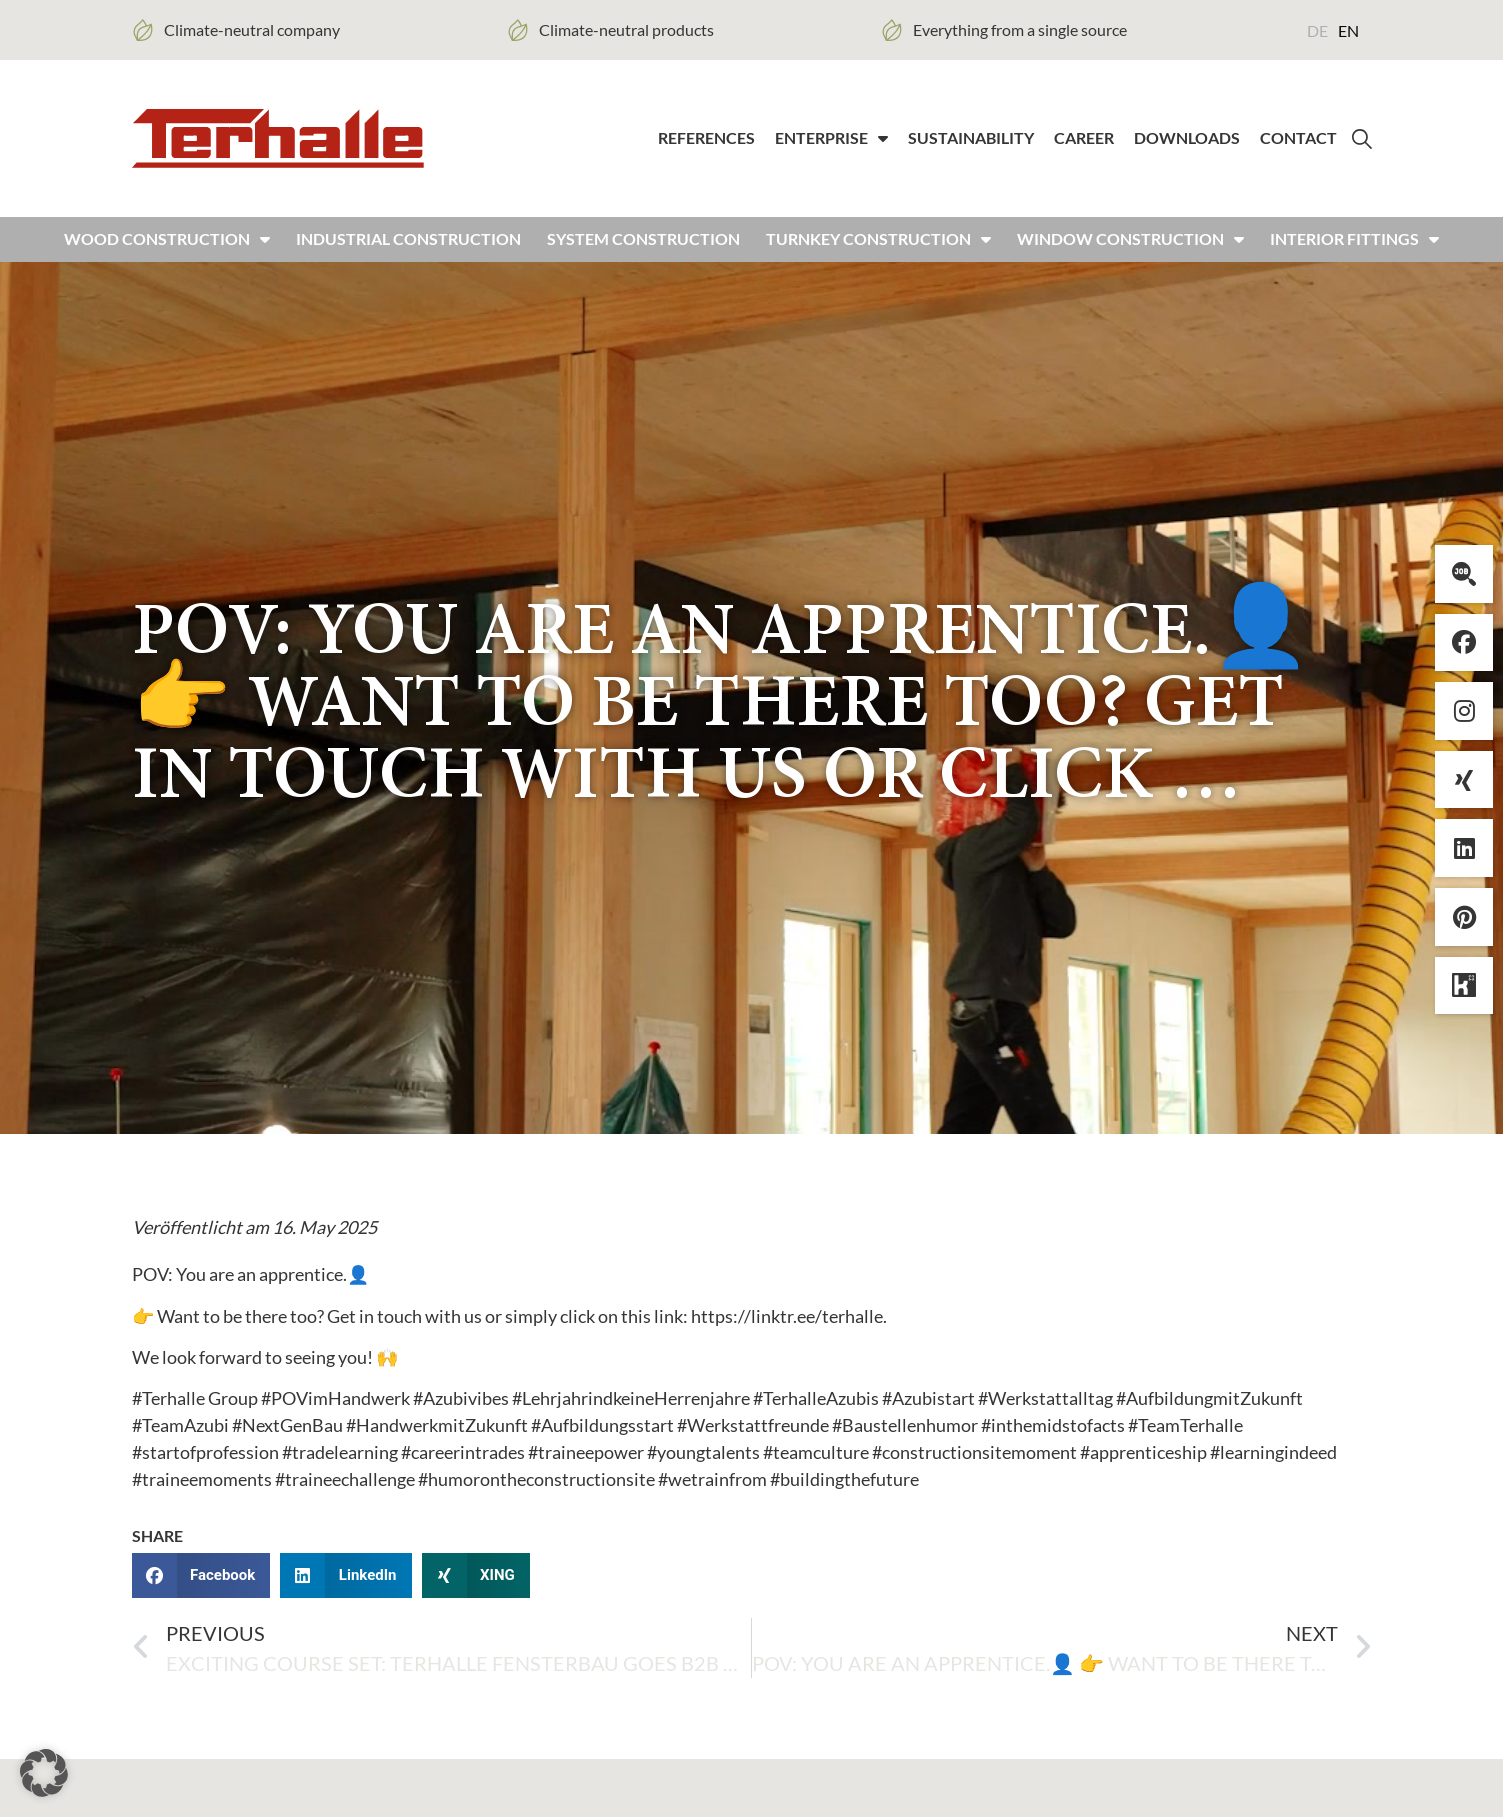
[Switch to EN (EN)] (1348, 30)
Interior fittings (1354, 253)
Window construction (1130, 253)
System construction (643, 253)
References (706, 144)
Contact (1298, 144)
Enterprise (831, 145)
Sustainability (971, 144)
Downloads (1187, 144)
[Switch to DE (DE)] (1317, 30)
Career (1084, 144)
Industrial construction (408, 253)
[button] (201, 1588)
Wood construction (167, 253)
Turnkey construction (878, 253)
